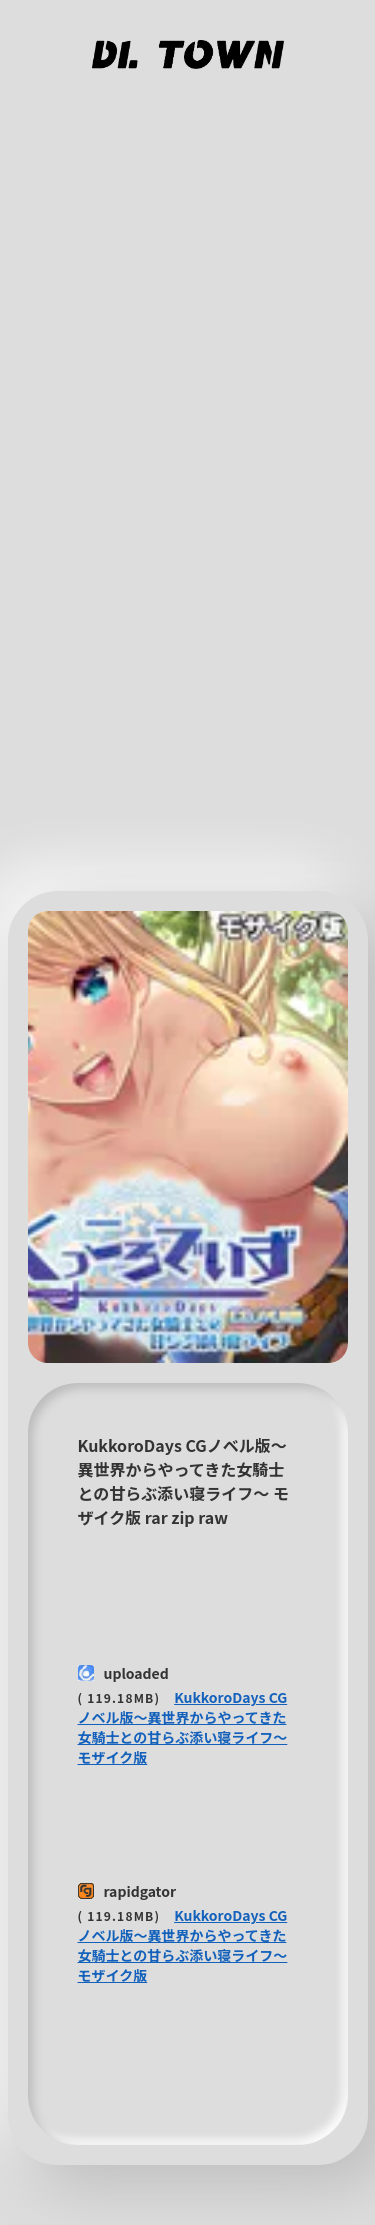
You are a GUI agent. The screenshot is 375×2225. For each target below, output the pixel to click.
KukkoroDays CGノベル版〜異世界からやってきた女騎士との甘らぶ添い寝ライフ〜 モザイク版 (183, 1727)
